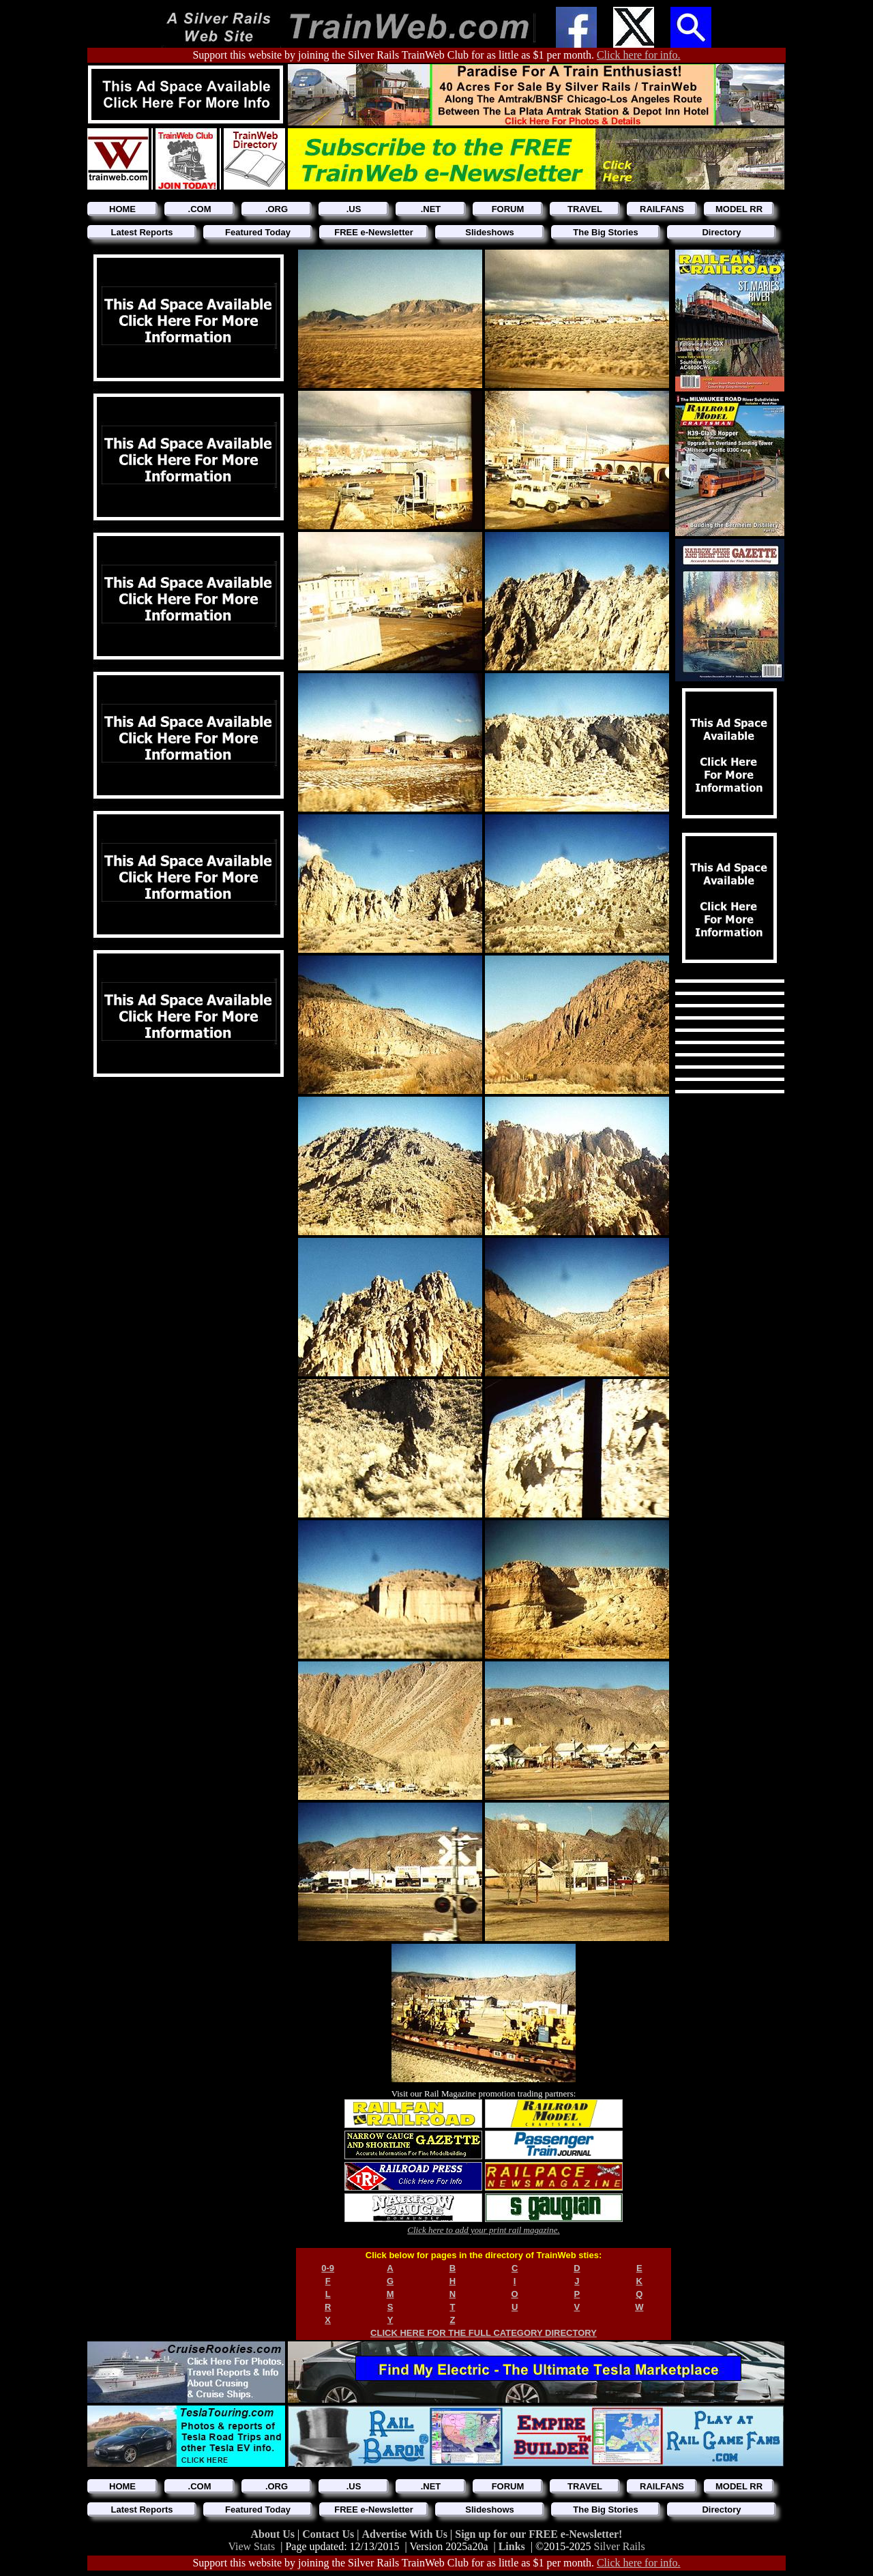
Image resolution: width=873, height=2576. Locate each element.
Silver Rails (619, 2546)
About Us (274, 2534)
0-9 (327, 2268)
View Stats (251, 2546)
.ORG (276, 209)
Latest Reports (141, 232)
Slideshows (489, 232)
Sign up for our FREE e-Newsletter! (538, 2534)
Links (512, 2546)
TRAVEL (584, 209)
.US (353, 209)
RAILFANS (662, 209)
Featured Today (258, 232)
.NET (431, 209)
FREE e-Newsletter (373, 232)
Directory (721, 232)
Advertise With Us (405, 2534)
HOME (122, 209)
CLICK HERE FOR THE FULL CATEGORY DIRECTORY (483, 2333)
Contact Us (329, 2534)
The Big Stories (605, 232)
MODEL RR (739, 209)
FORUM (508, 209)
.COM (199, 209)
